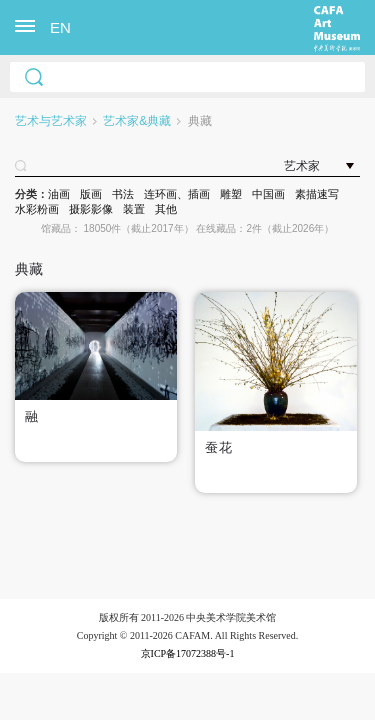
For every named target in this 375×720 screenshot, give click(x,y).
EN (60, 27)
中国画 (268, 194)
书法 (123, 194)
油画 (59, 194)
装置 (134, 209)
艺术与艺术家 (51, 121)
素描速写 (317, 194)
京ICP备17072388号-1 (188, 653)
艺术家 (302, 166)
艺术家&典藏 (137, 121)
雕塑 (231, 194)
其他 (166, 209)
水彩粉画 (37, 209)
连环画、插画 (177, 194)
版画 (91, 194)
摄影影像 (91, 209)
